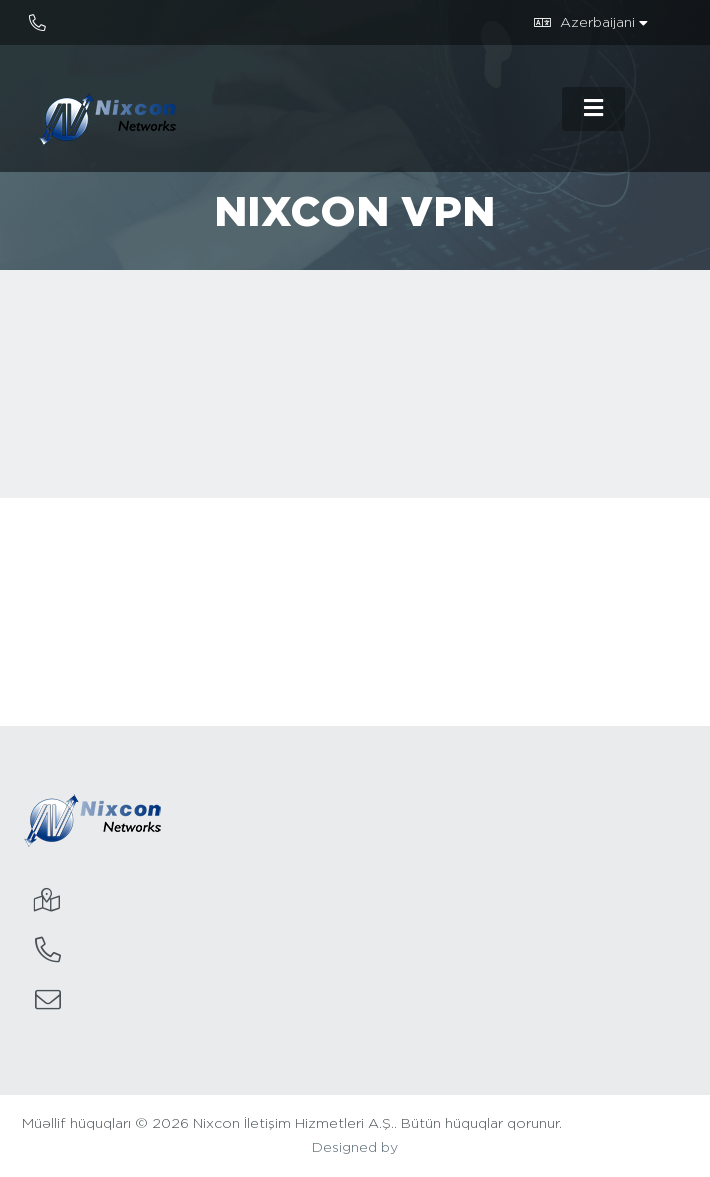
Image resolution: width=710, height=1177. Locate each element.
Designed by (355, 1148)
